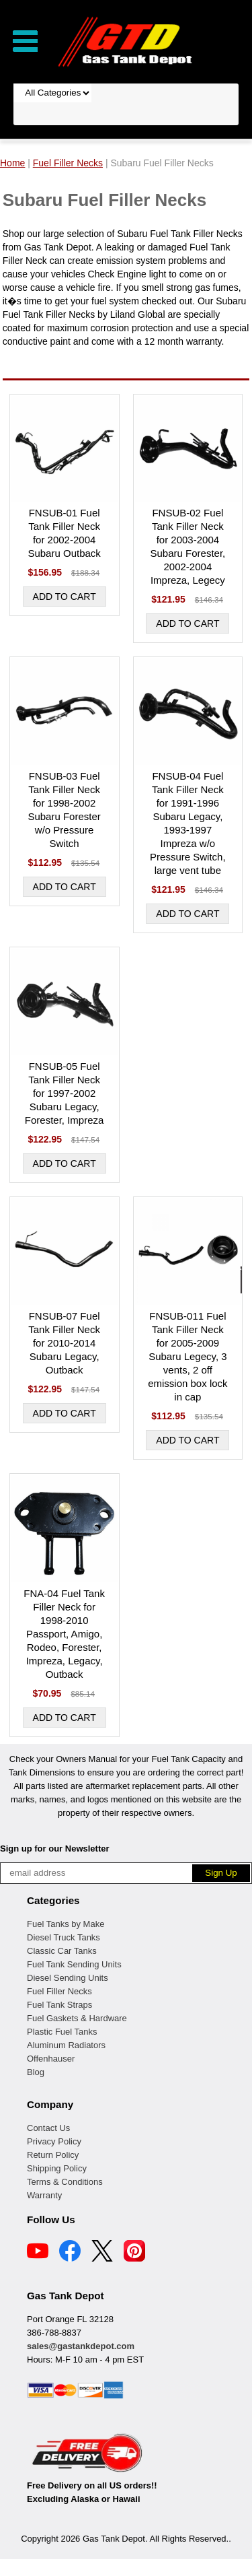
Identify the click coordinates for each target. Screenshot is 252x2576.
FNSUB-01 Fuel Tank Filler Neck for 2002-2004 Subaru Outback (64, 533)
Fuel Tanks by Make (65, 1924)
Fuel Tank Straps (59, 2005)
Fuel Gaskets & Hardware (77, 2018)
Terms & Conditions (65, 2182)
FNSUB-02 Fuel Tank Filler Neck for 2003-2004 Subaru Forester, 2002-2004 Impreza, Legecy (188, 546)
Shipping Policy (57, 2168)
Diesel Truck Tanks (63, 1937)
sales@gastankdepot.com (80, 2346)
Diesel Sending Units (67, 1978)
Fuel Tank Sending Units (74, 1964)
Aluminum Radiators (66, 2045)
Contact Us (48, 2128)
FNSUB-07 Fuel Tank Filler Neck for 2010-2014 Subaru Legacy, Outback (64, 1343)
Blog (35, 2072)
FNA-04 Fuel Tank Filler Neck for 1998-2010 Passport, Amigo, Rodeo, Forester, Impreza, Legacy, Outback (64, 1634)
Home (12, 163)
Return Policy (53, 2155)
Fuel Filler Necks (59, 1991)
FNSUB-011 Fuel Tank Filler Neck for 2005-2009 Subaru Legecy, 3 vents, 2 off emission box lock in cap (187, 1356)
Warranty (44, 2195)
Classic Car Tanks (62, 1951)
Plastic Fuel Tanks (62, 2032)
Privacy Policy (54, 2141)
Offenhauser (51, 2059)
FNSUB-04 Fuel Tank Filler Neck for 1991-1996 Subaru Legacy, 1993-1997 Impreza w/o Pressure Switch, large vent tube (188, 823)
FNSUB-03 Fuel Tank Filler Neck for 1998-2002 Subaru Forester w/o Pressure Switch (64, 809)
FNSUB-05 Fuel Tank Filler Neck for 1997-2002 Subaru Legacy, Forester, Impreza (64, 1093)
